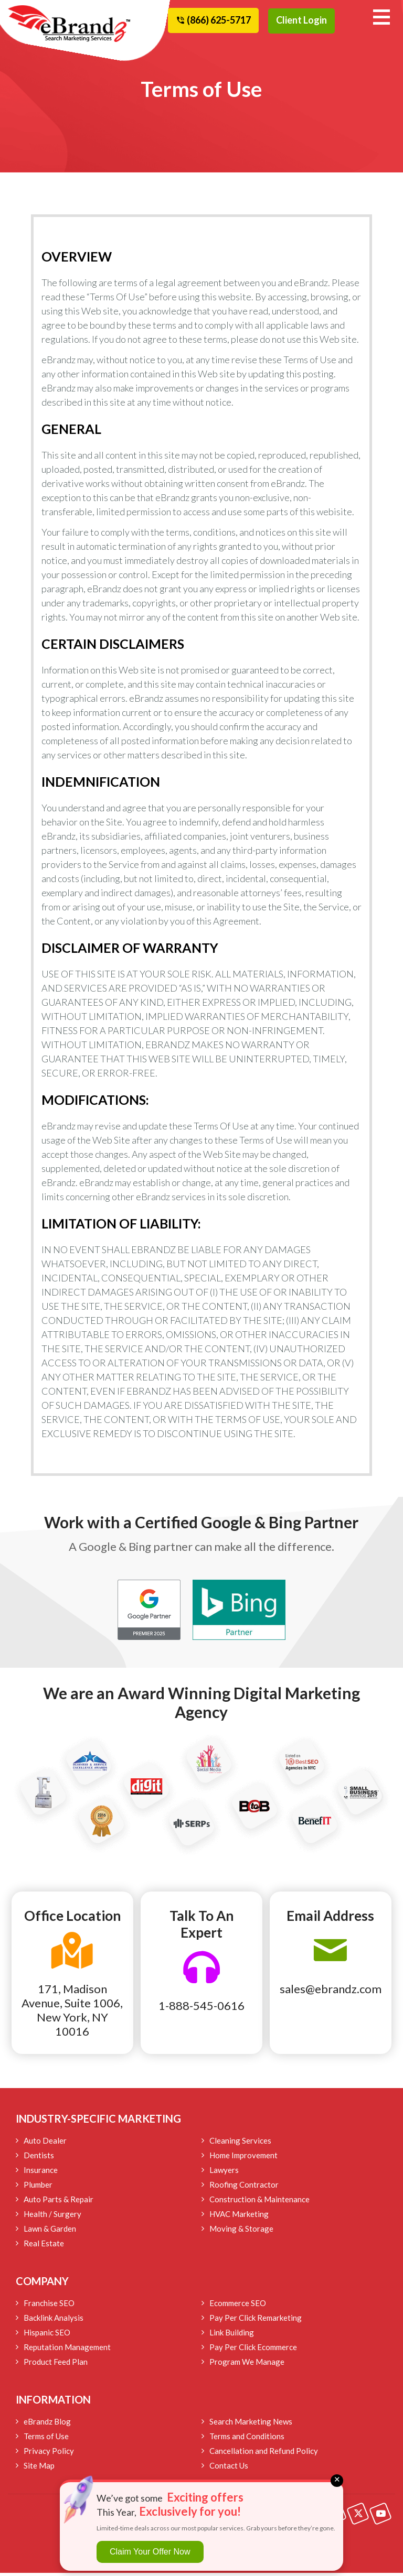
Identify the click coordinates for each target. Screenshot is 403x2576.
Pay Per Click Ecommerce (253, 2350)
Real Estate (44, 2246)
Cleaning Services (240, 2143)
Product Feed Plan (56, 2365)
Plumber (38, 2187)
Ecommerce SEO (237, 2306)
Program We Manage (246, 2365)
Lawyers (224, 2173)
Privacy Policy (49, 2454)
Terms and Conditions (246, 2439)
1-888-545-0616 (201, 2009)
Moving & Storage (241, 2231)
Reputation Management (67, 2350)
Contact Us (228, 2468)
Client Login (301, 20)
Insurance (41, 2173)
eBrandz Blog (47, 2424)
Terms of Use (46, 2439)
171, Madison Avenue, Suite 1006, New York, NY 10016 (72, 2013)
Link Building (231, 2335)
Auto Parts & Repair (58, 2202)
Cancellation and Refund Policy (263, 2454)
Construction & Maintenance (259, 2202)
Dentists (39, 2158)
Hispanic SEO (47, 2335)
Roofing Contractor (244, 2187)
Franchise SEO (49, 2306)
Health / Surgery (52, 2217)
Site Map (39, 2468)
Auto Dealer (45, 2143)
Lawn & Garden (50, 2231)
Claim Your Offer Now (150, 2551)
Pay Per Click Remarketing (255, 2320)
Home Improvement (243, 2158)
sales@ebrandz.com (330, 1992)
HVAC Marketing (239, 2217)
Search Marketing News (250, 2424)
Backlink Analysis (53, 2320)
